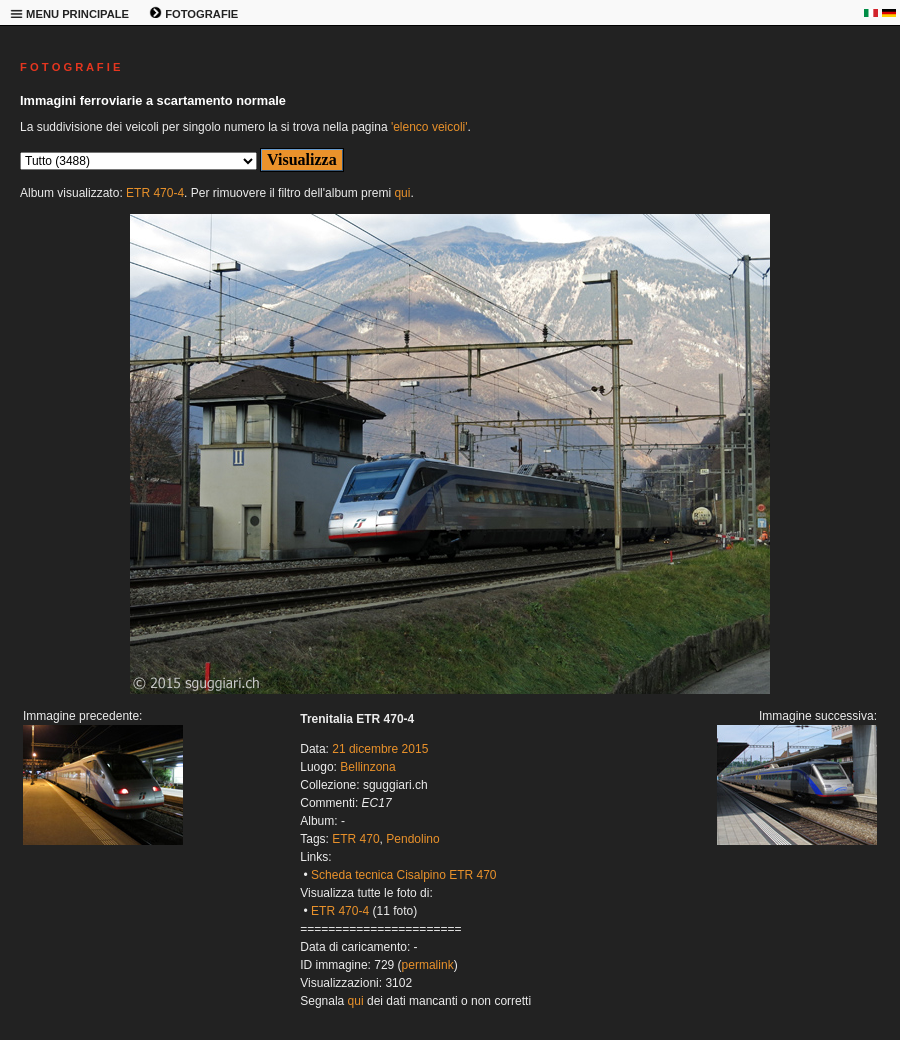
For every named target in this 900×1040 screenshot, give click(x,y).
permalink (428, 965)
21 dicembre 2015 (380, 749)
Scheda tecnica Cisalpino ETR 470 (403, 875)
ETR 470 (355, 839)
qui (402, 193)
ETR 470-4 (155, 193)
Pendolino (412, 839)
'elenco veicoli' (429, 127)
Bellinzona (367, 767)
